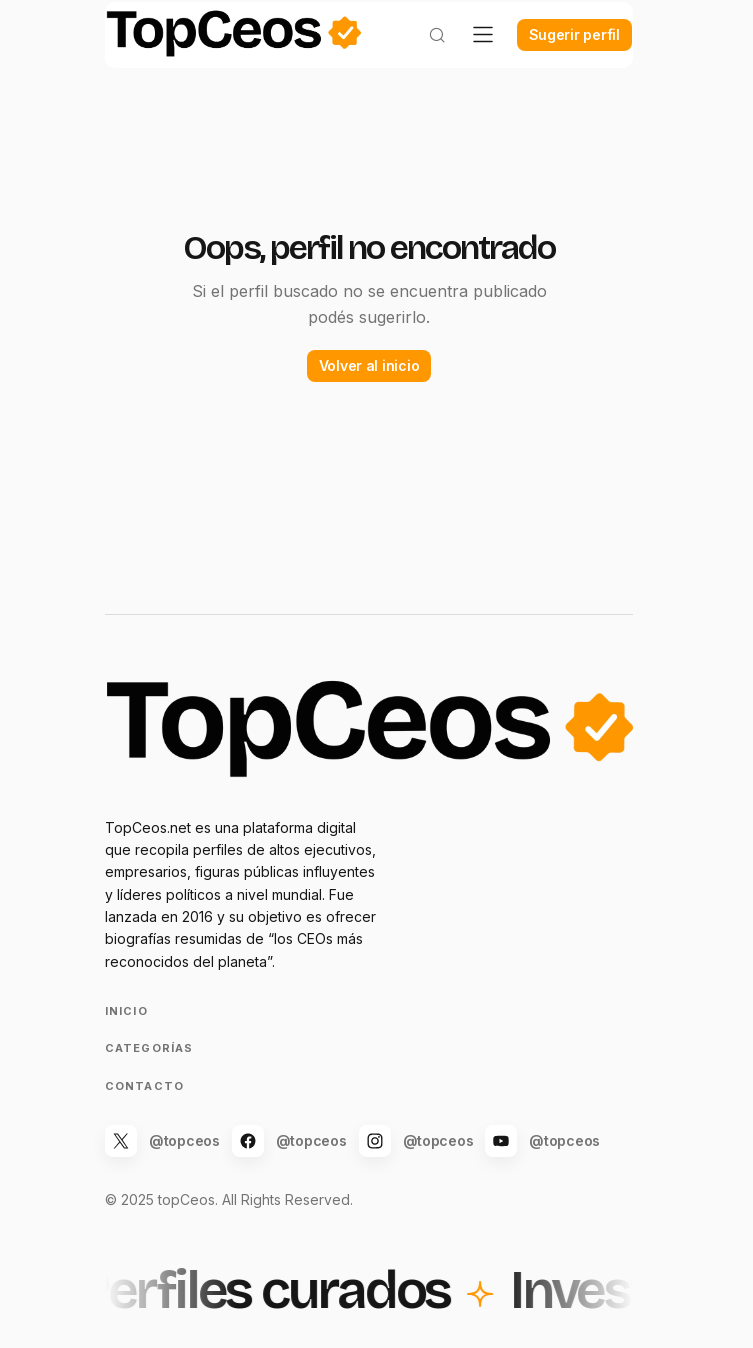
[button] (422, 56)
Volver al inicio (369, 384)
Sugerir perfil (559, 55)
